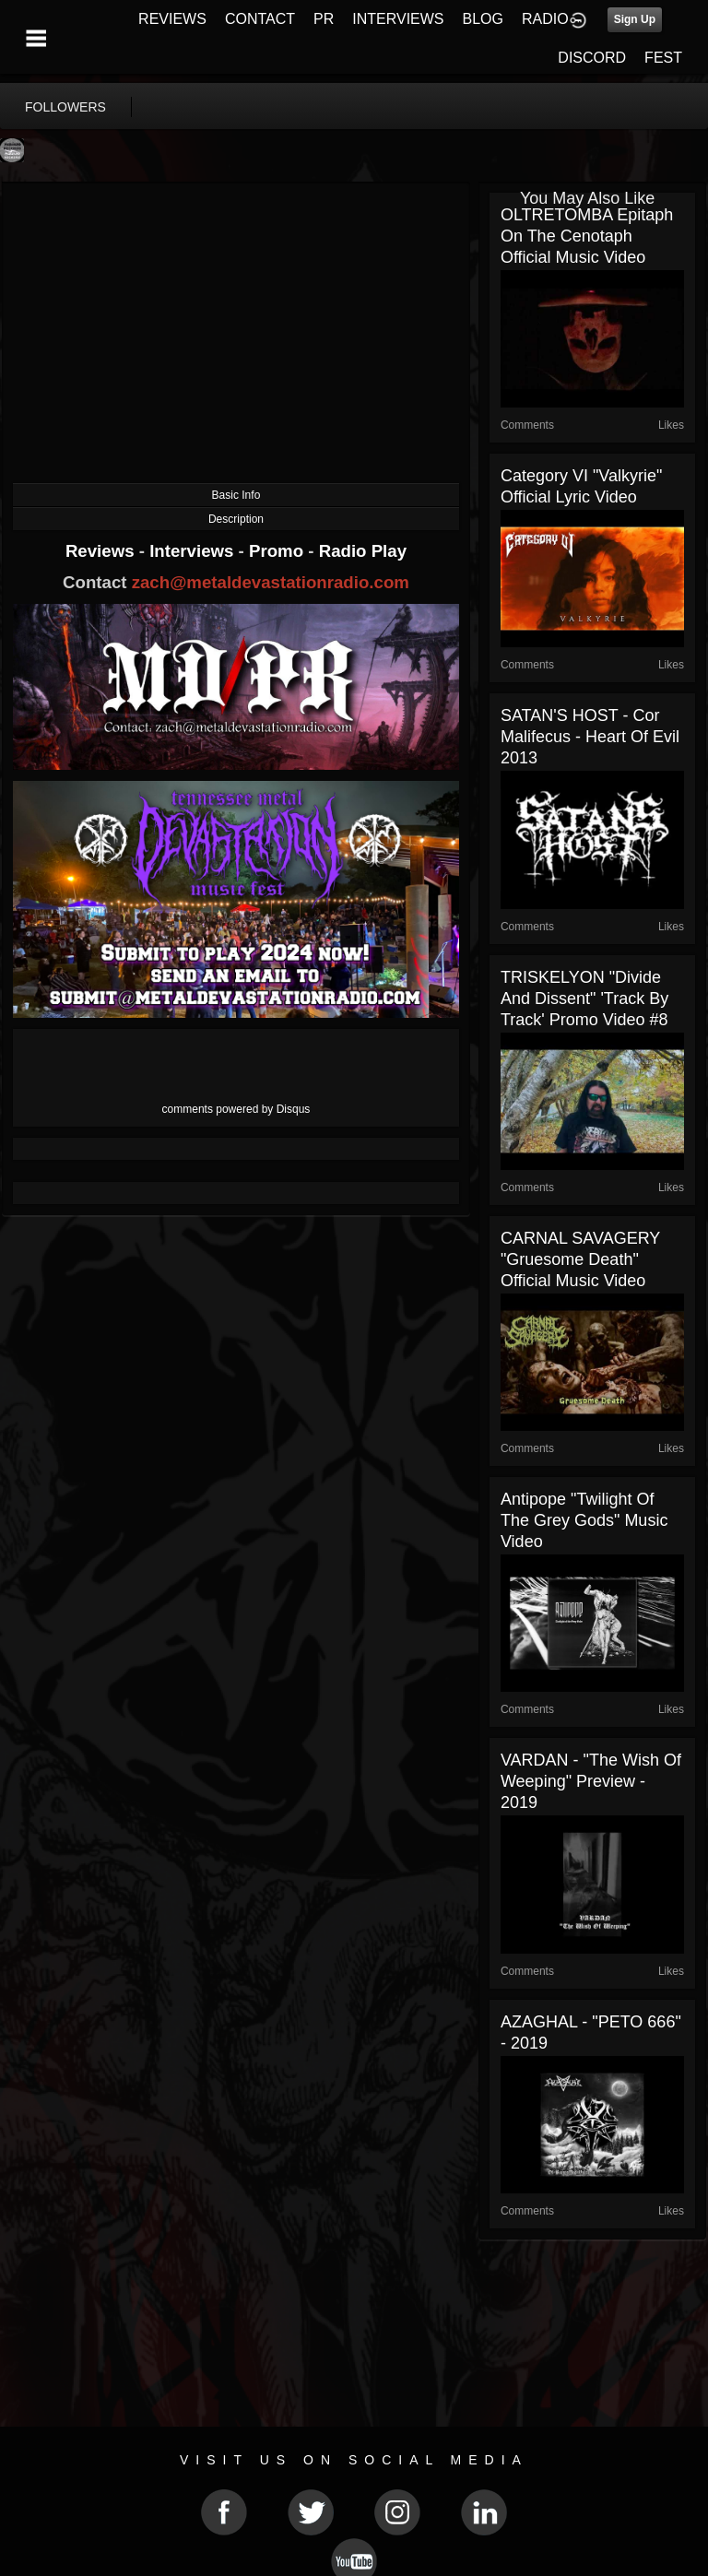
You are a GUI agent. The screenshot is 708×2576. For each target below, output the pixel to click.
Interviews (193, 551)
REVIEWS (172, 19)
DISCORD (592, 57)
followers (65, 107)
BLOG (483, 19)
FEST (663, 57)
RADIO (545, 19)
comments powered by (236, 1109)
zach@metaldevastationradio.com (270, 582)
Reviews (102, 551)
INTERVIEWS (397, 19)
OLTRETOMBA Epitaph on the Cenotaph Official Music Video (587, 236)
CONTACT (260, 19)
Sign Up (634, 19)
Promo (278, 551)
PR (323, 19)
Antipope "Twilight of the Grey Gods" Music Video (584, 1520)
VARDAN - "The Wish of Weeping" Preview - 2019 (591, 1781)
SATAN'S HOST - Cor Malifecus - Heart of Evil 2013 (590, 736)
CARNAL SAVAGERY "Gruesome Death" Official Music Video (580, 1259)
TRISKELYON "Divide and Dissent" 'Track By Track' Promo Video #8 (584, 998)
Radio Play (363, 551)
